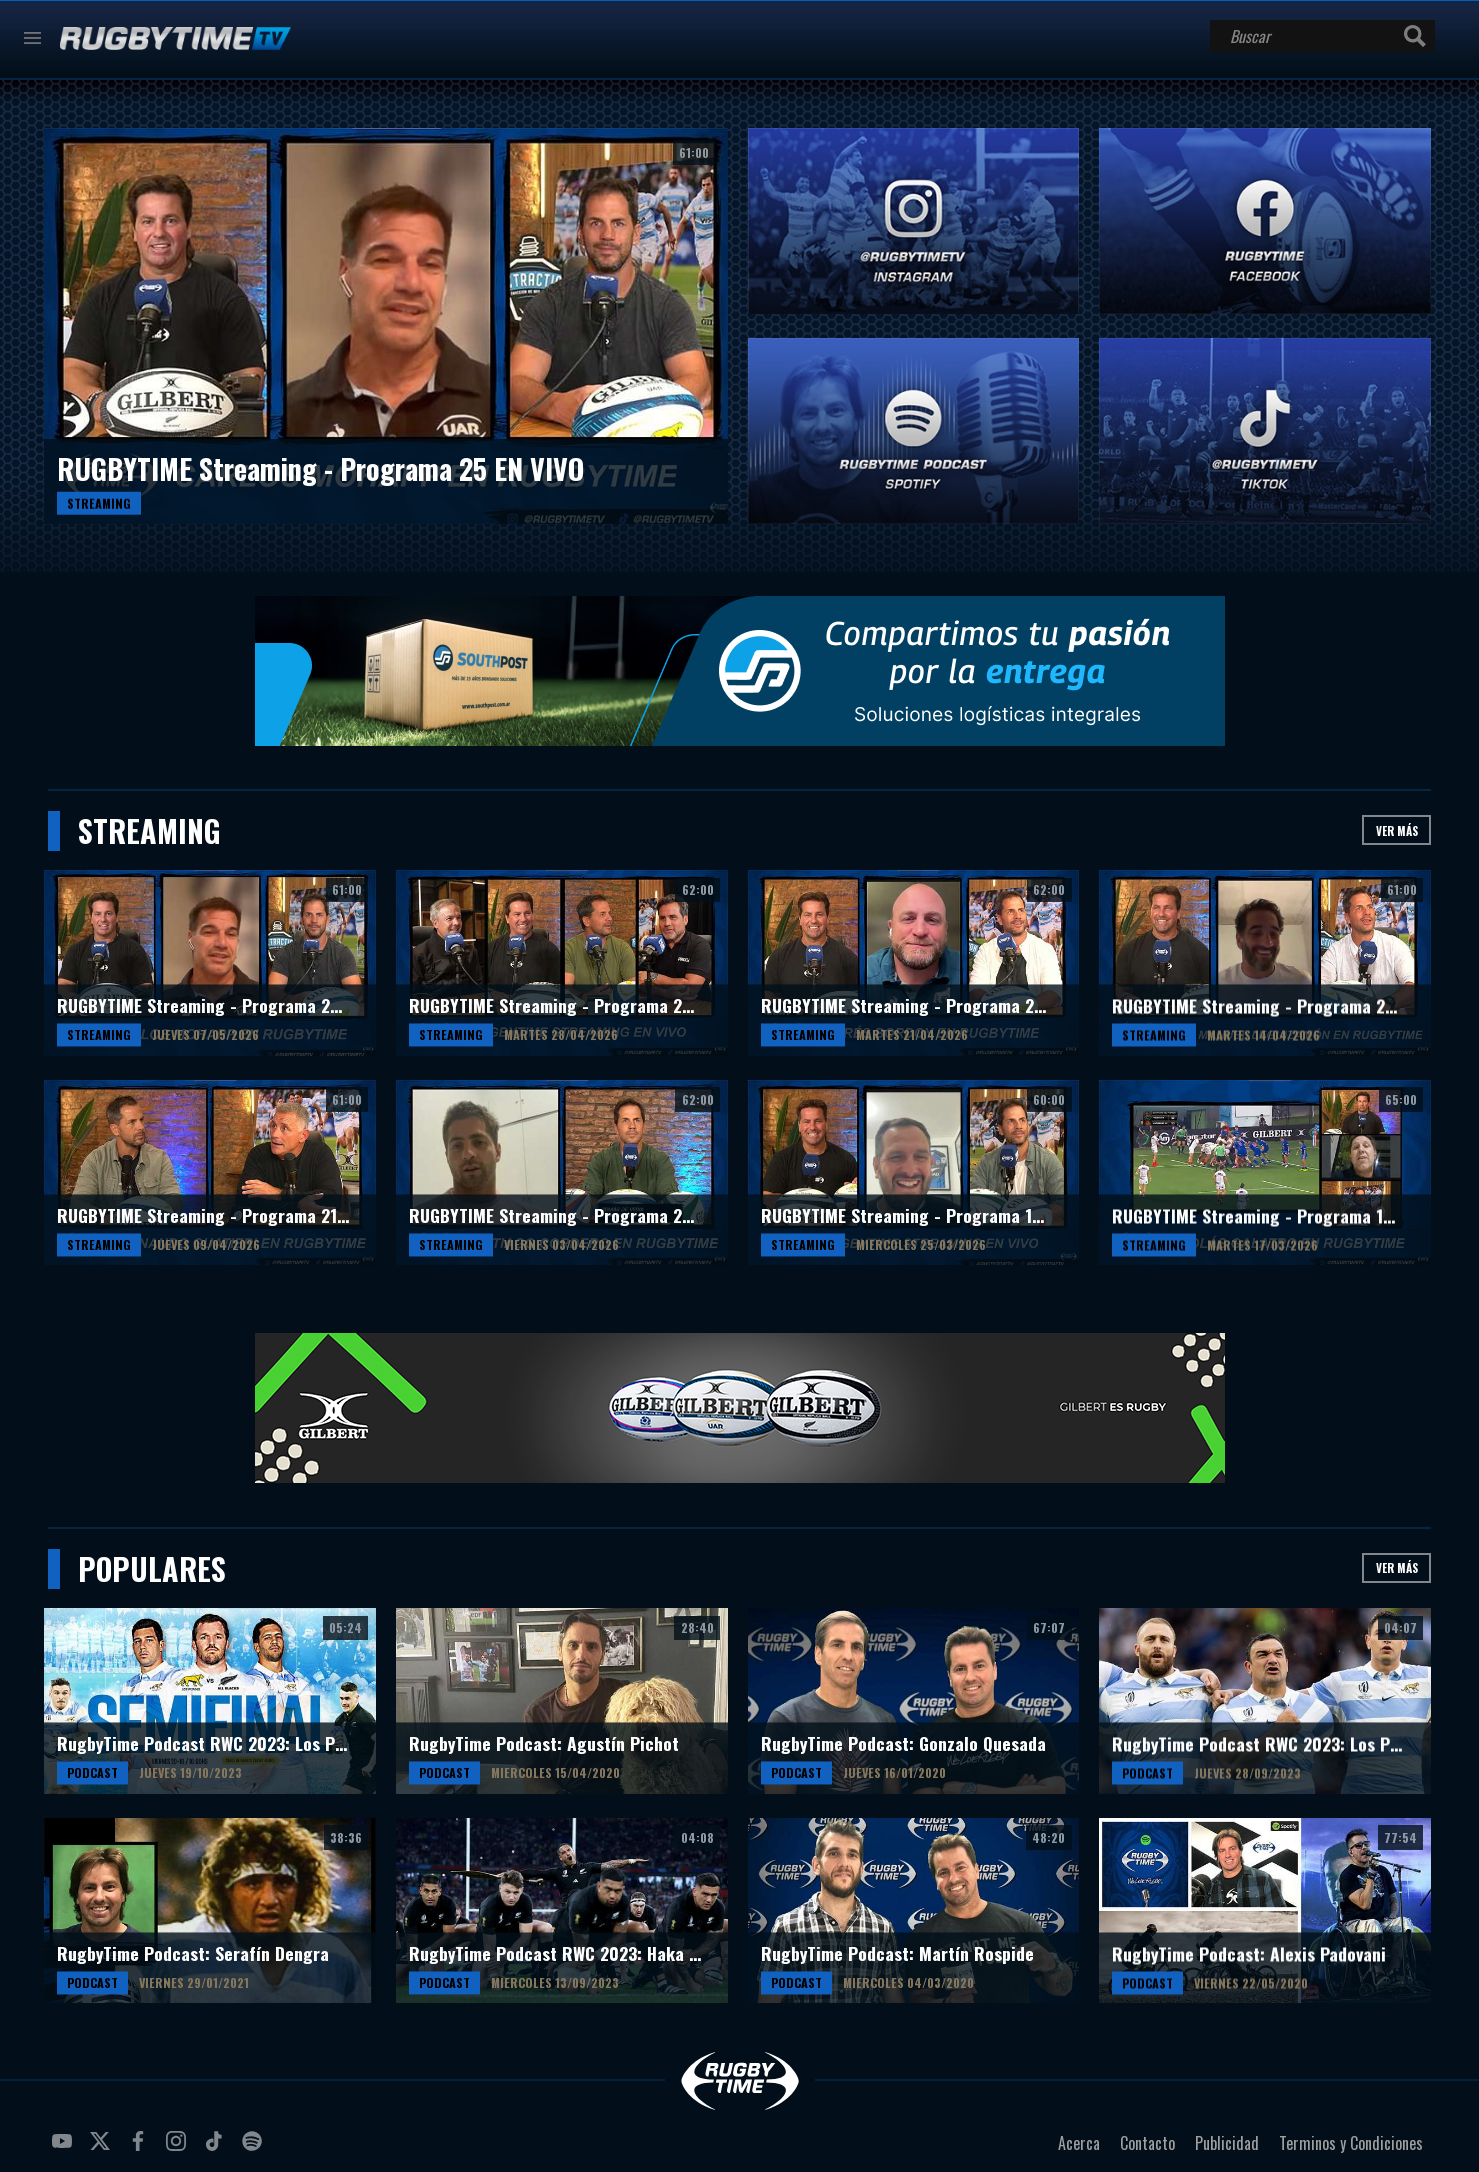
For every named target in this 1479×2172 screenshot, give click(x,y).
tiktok (217, 2149)
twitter (103, 2149)
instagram (179, 2149)
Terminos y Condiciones (1351, 2143)
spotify (255, 2149)
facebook (141, 2149)
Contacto (1147, 2143)
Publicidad (1227, 2143)
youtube (65, 2149)
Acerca (1079, 2143)
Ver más (1397, 830)
